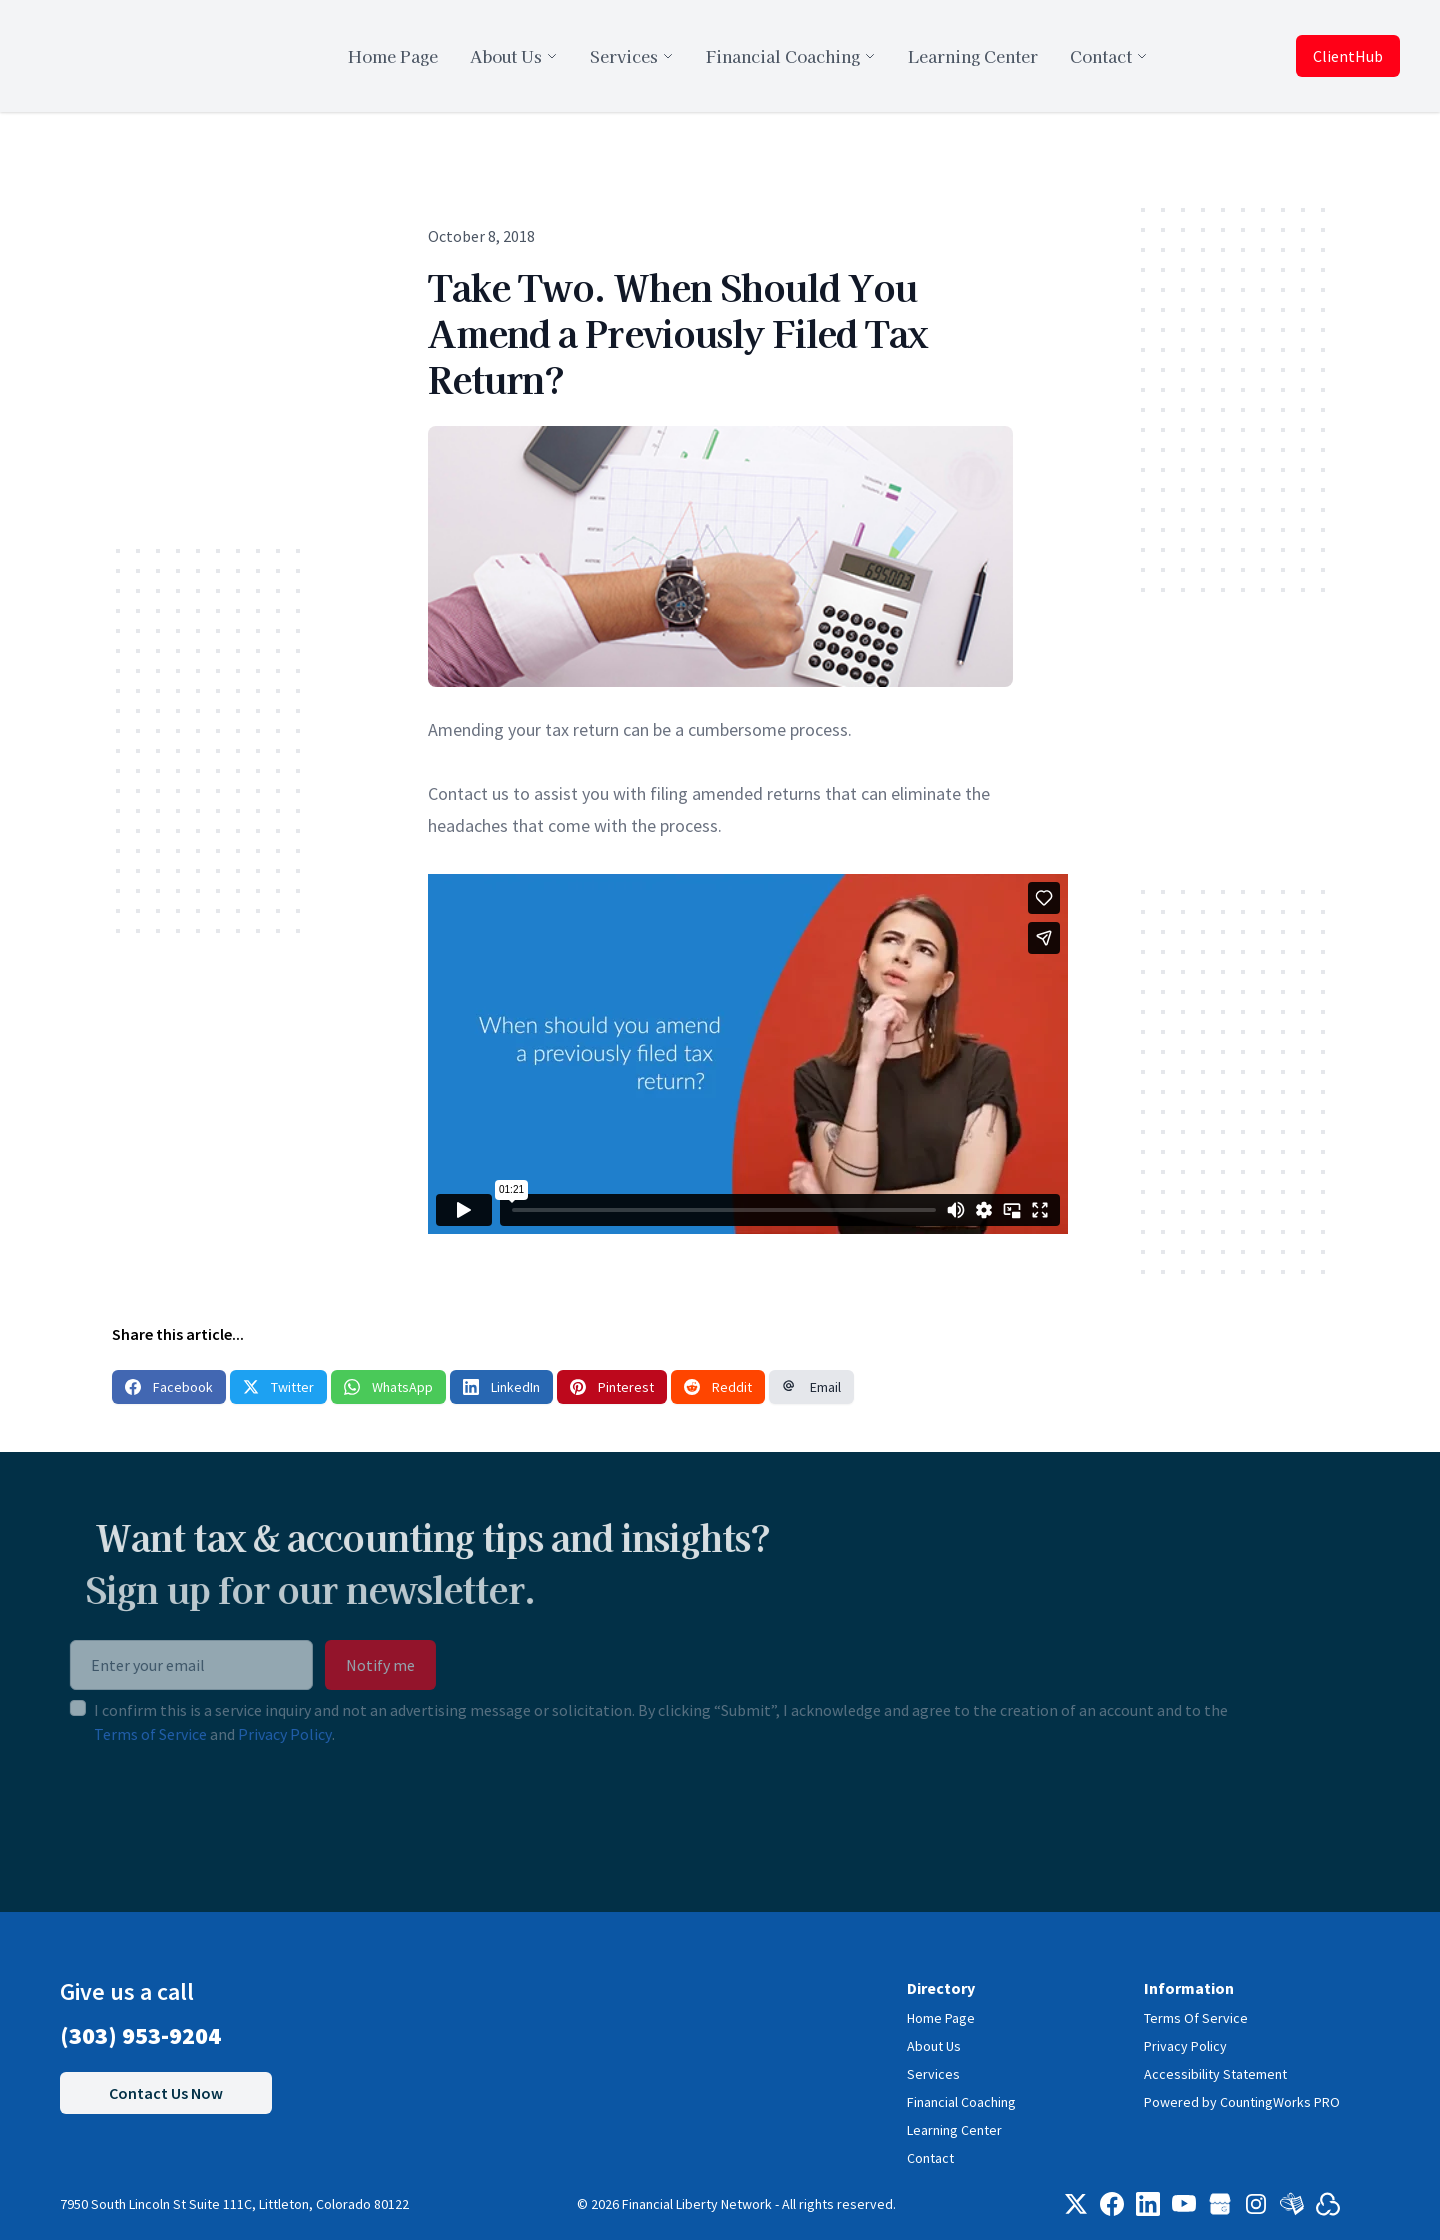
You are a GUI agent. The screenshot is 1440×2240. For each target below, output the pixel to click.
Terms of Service (104, 1734)
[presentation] (176, 1809)
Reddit (718, 1387)
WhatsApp (388, 1387)
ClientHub (1348, 56)
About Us (934, 2046)
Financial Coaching (961, 2102)
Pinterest (612, 1387)
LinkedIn (501, 1387)
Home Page (941, 2018)
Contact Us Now (166, 2093)
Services (933, 2074)
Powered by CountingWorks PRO (1242, 2102)
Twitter (278, 1387)
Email (811, 1387)
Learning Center (954, 2130)
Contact (930, 2158)
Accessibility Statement (1215, 2074)
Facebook (169, 1387)
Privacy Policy (239, 1734)
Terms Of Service (1196, 2018)
